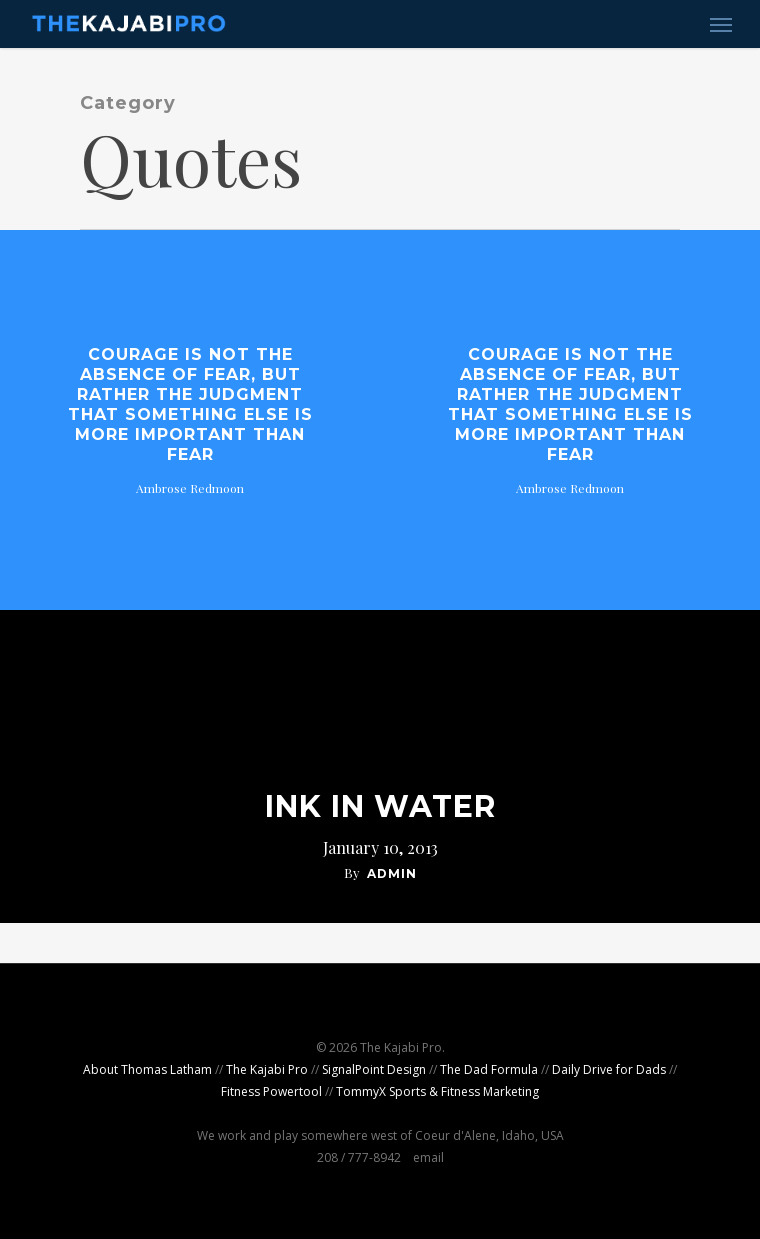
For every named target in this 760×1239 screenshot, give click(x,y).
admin (392, 873)
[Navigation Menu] (721, 24)
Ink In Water (380, 807)
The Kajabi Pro (267, 1069)
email (428, 1157)
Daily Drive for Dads (609, 1069)
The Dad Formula (489, 1069)
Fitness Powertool (271, 1091)
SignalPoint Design (374, 1069)
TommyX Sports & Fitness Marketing (437, 1091)
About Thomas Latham (147, 1069)
